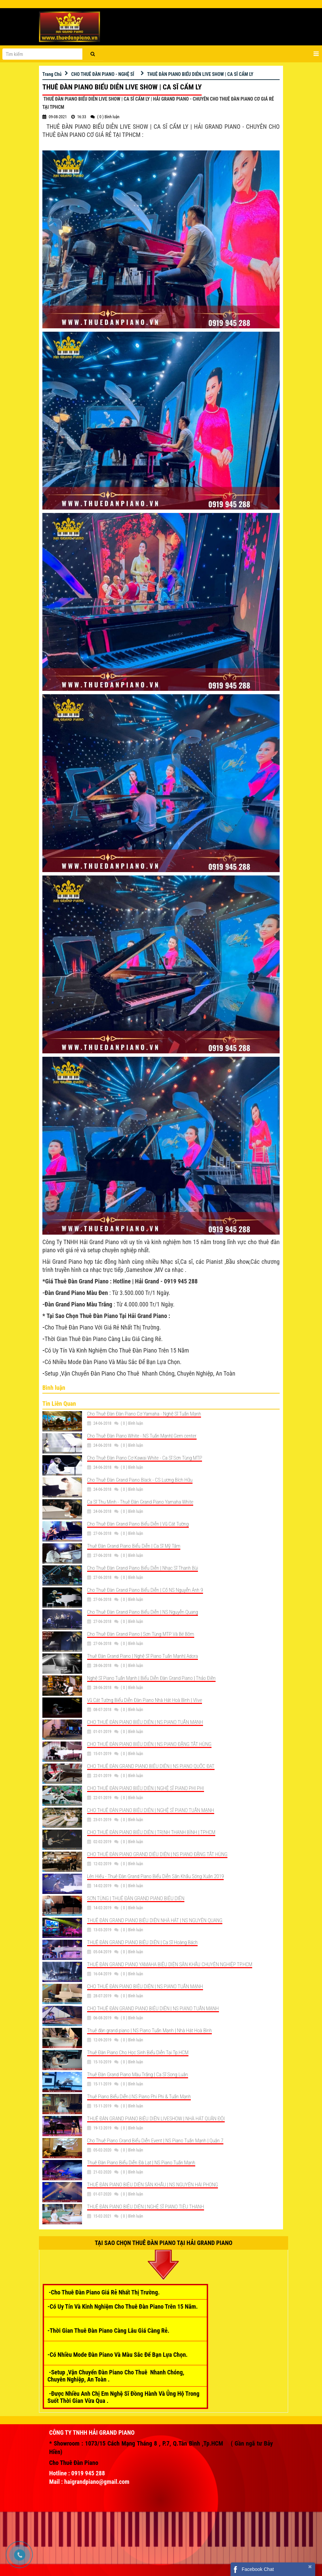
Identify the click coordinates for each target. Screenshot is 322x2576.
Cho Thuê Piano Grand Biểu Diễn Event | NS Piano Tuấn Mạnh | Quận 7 (155, 2141)
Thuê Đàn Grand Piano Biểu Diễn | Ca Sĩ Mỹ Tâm (133, 1546)
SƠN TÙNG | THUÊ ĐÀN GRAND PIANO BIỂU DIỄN (136, 1898)
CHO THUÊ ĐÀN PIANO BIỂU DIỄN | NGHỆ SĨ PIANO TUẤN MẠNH (150, 1810)
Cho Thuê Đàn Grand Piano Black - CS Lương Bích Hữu (140, 1480)
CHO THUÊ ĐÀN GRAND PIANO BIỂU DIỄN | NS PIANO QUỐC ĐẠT (151, 1766)
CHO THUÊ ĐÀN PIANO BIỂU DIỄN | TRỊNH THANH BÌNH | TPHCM (151, 1832)
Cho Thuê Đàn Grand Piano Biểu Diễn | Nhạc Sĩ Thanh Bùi (142, 1568)
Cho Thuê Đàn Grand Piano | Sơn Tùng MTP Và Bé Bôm (140, 1634)
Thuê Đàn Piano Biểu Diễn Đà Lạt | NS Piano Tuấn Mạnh (141, 2163)
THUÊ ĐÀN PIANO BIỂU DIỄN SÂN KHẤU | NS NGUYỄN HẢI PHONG (152, 2185)
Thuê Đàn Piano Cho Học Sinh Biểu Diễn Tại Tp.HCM (138, 2052)
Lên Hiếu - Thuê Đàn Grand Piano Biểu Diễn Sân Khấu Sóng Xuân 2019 (155, 1876)
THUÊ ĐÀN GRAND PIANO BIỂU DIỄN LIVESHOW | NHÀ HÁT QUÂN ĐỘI (156, 2119)
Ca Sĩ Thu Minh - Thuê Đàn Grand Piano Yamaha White (140, 1502)
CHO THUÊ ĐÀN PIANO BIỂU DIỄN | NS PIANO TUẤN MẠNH (145, 1722)
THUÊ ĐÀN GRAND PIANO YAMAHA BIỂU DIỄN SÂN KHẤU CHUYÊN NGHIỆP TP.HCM (170, 1964)
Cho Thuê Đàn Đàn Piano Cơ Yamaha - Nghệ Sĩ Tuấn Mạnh (144, 1414)
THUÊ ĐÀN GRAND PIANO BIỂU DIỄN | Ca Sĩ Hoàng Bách (142, 1942)
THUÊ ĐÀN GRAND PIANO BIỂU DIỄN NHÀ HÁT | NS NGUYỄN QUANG (155, 1920)
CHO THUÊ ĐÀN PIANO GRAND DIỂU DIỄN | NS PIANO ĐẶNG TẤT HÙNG (157, 1854)
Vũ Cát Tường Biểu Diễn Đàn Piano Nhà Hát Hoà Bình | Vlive (144, 1700)
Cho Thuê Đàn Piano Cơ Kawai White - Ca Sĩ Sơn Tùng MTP (144, 1458)
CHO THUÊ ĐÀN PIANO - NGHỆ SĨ (102, 74)
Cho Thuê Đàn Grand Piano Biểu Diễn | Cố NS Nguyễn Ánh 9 (145, 1590)
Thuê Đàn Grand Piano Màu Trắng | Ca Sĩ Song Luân (137, 2075)
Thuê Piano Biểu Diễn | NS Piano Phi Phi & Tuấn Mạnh (139, 2097)
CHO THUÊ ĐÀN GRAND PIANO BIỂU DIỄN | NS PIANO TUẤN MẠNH (153, 2008)
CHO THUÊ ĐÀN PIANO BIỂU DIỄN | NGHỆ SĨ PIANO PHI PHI (145, 1788)
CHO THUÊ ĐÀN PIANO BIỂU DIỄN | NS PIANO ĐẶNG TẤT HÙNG (149, 1744)
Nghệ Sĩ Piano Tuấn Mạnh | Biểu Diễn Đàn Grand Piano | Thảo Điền (151, 1678)
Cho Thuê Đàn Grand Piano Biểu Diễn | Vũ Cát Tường (138, 1524)
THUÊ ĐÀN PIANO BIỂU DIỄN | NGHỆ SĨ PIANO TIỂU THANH (145, 2207)
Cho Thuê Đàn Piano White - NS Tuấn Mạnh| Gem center (142, 1436)
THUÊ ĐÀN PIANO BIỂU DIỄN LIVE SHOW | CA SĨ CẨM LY (200, 74)
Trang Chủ (52, 74)
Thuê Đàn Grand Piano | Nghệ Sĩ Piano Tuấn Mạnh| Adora (142, 1656)
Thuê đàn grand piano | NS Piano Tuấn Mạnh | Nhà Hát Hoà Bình (149, 2030)
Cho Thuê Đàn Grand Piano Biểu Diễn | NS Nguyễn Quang (142, 1612)
